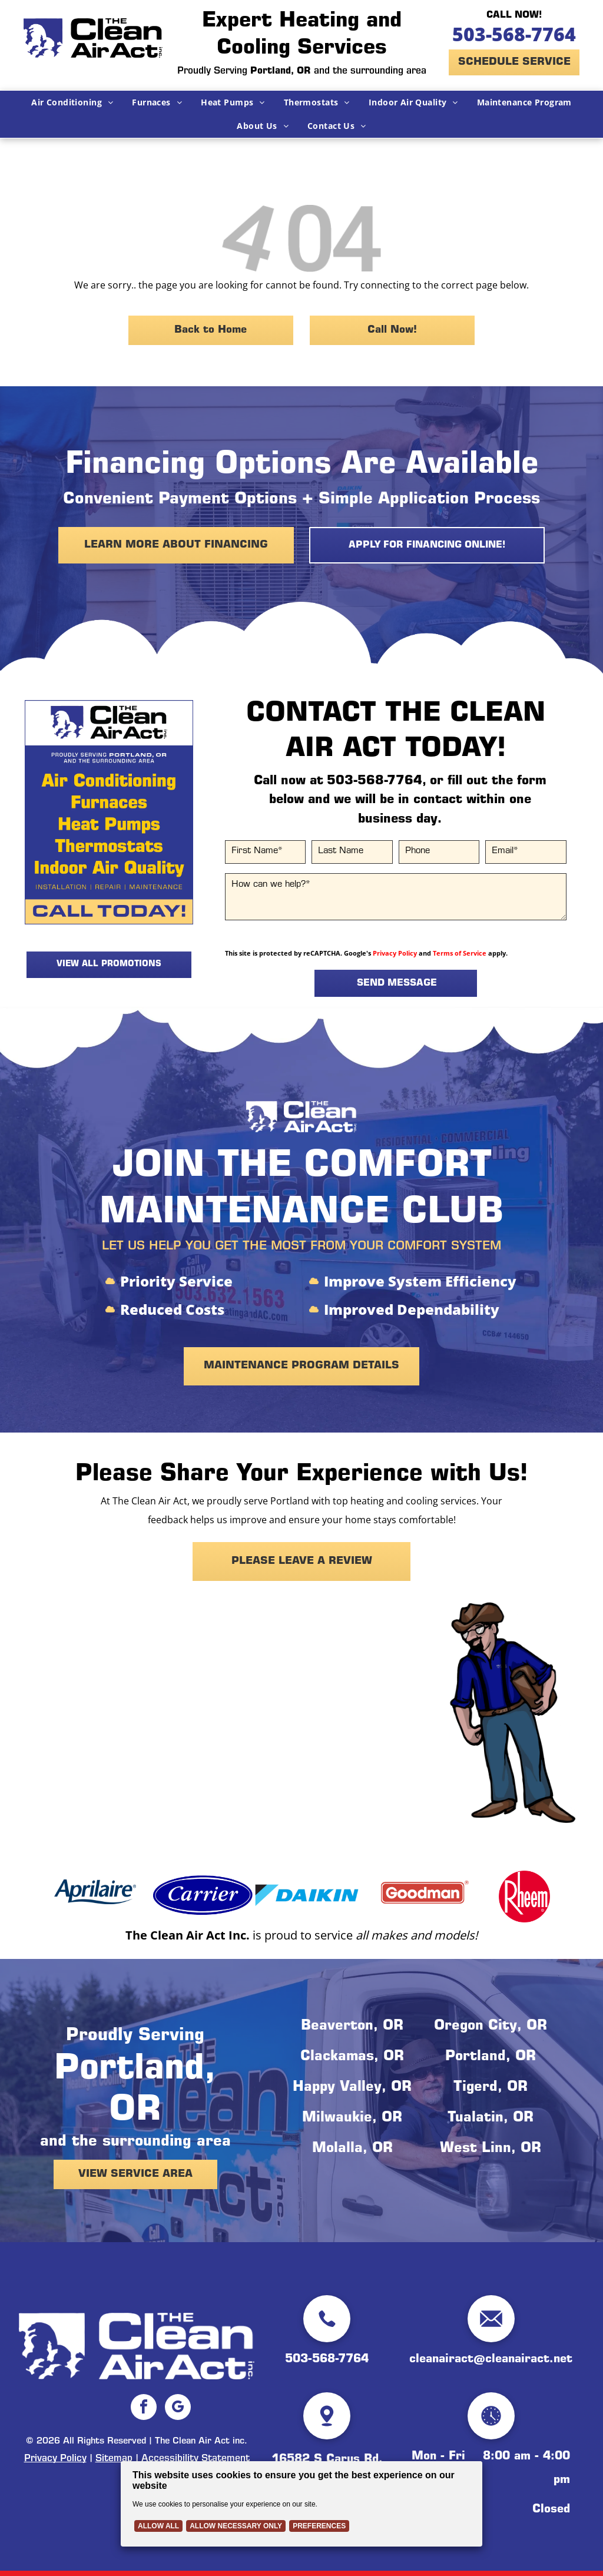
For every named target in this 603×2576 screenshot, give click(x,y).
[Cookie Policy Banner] (301, 2504)
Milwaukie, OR (352, 2118)
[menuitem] (72, 102)
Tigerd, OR (490, 2088)
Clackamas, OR (352, 2057)
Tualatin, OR (491, 2118)
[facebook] (144, 2408)
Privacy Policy (395, 953)
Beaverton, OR (352, 2027)
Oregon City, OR (490, 2027)
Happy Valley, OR (352, 2088)
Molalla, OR (352, 2149)
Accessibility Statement (195, 2459)
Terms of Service (459, 953)
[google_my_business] (178, 2408)
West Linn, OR (490, 2149)
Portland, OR (490, 2057)
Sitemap (113, 2459)
